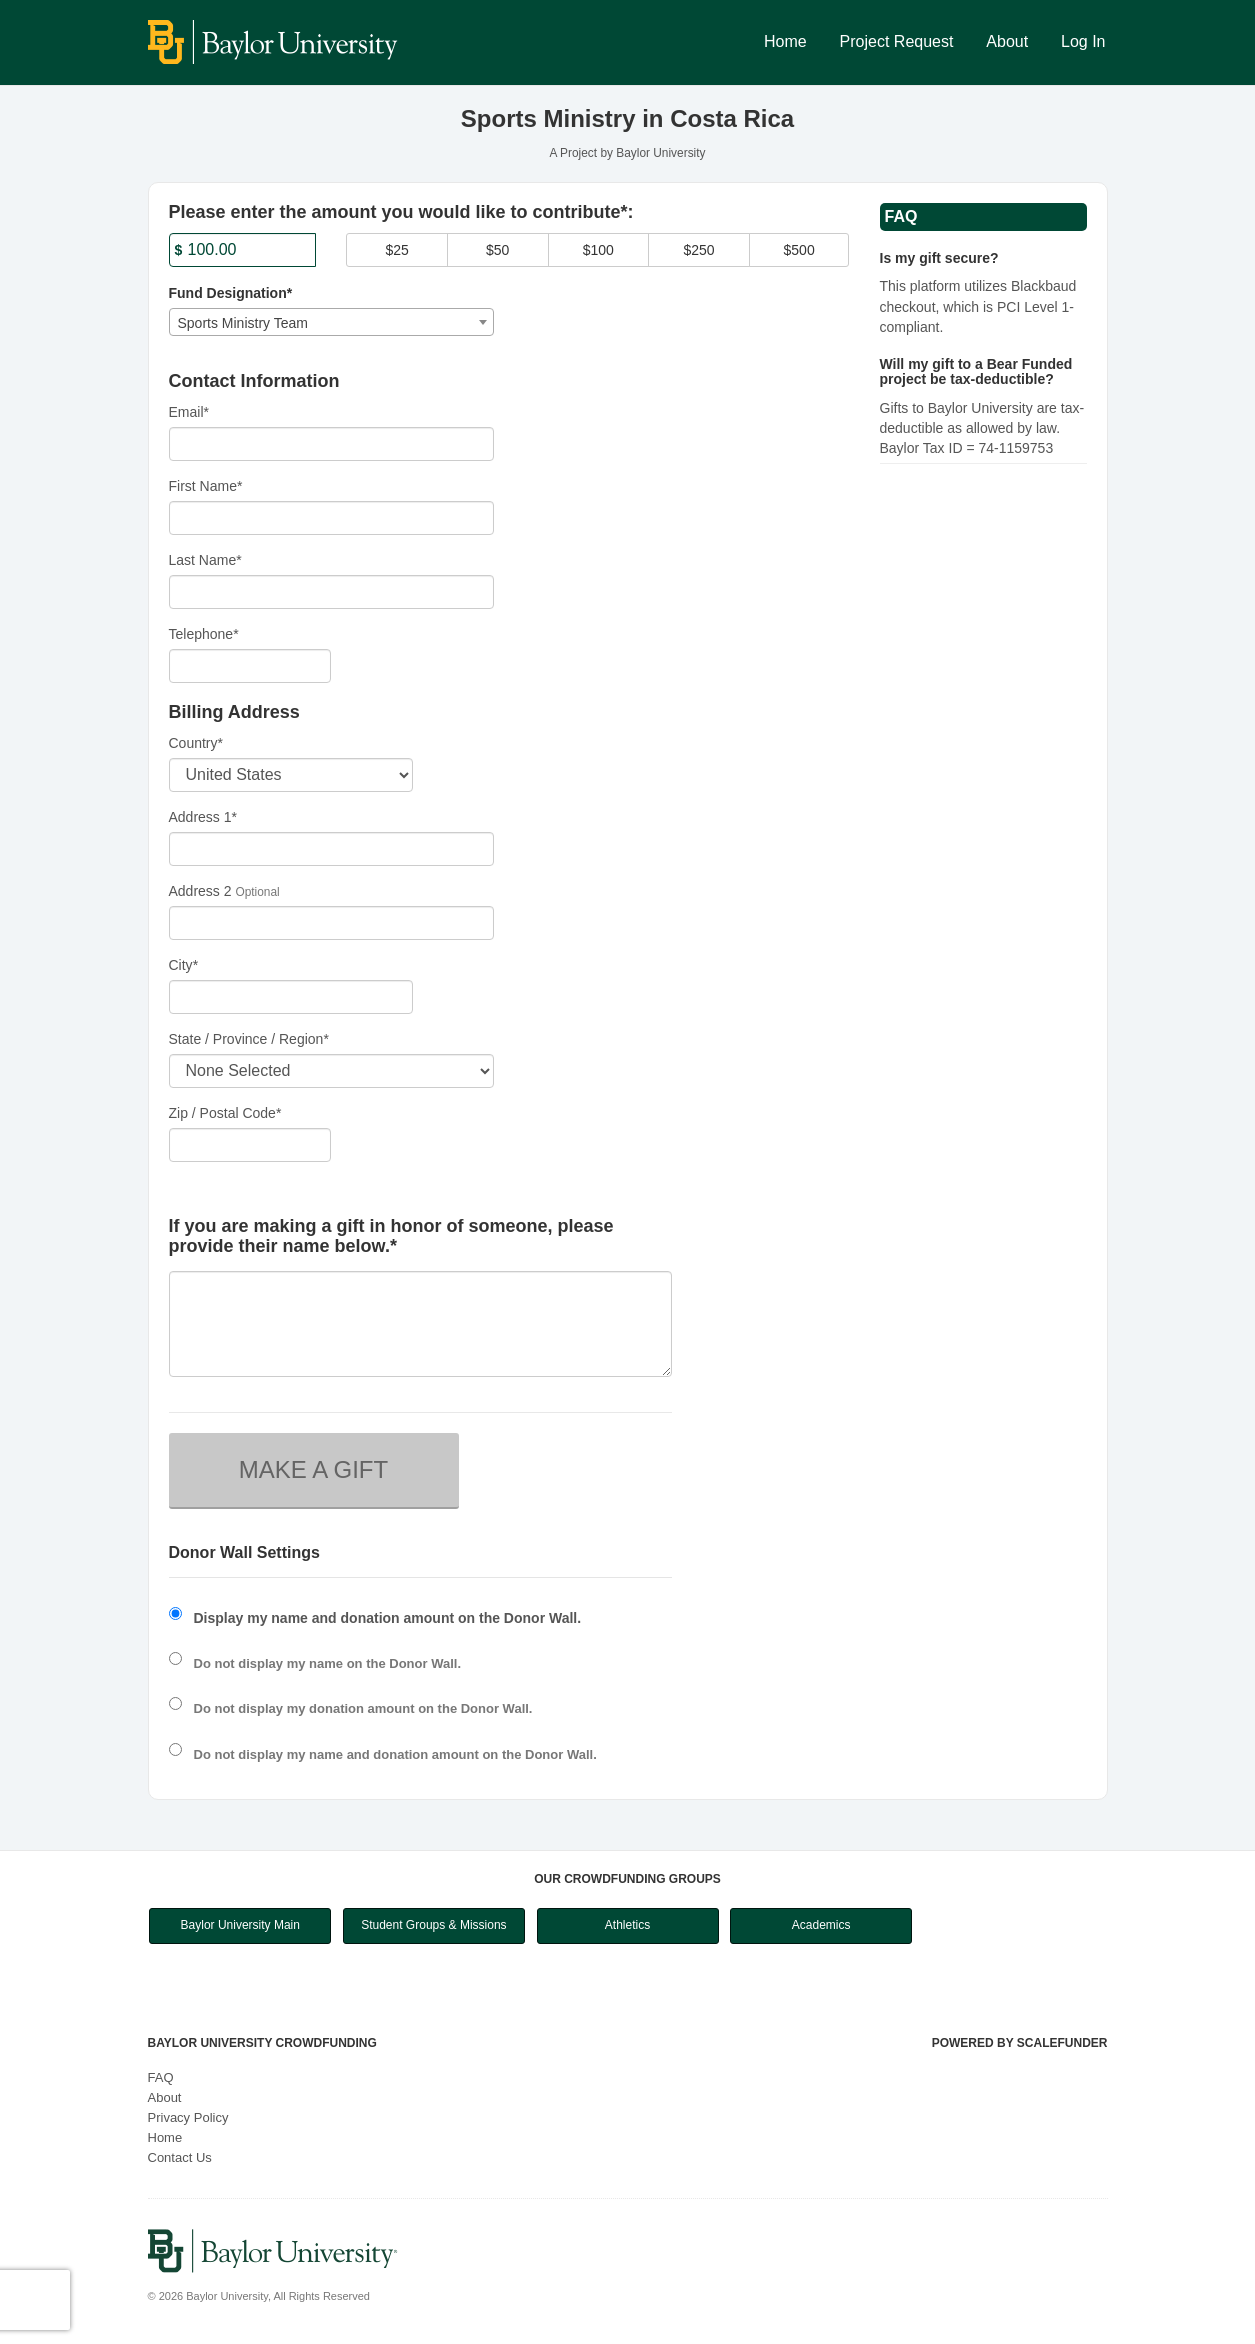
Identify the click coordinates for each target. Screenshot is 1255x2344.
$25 (396, 250)
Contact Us (180, 2157)
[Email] (332, 444)
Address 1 (203, 817)
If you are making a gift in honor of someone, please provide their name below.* (391, 1236)
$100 (598, 250)
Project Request (897, 41)
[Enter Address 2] (332, 923)
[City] (291, 997)
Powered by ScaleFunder (1020, 2043)
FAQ (161, 2077)
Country (196, 743)
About (1007, 41)
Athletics (627, 1925)
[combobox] (332, 322)
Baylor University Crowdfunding (262, 2043)
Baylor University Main (240, 1925)
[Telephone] (250, 666)
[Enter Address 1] (332, 849)
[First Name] (332, 518)
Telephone (204, 634)
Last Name (205, 560)
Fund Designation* (231, 293)
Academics (821, 1925)
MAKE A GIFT (313, 1469)
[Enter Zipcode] (250, 1145)
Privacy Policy (188, 2117)
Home (785, 41)
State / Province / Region (249, 1039)
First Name (206, 486)
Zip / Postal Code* (225, 1113)
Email (189, 412)
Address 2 (200, 891)
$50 (497, 250)
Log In (1083, 41)
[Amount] (243, 250)
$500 (799, 250)
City (184, 965)
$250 (698, 250)
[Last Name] (332, 592)
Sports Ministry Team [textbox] (243, 323)
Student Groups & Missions (433, 1925)
